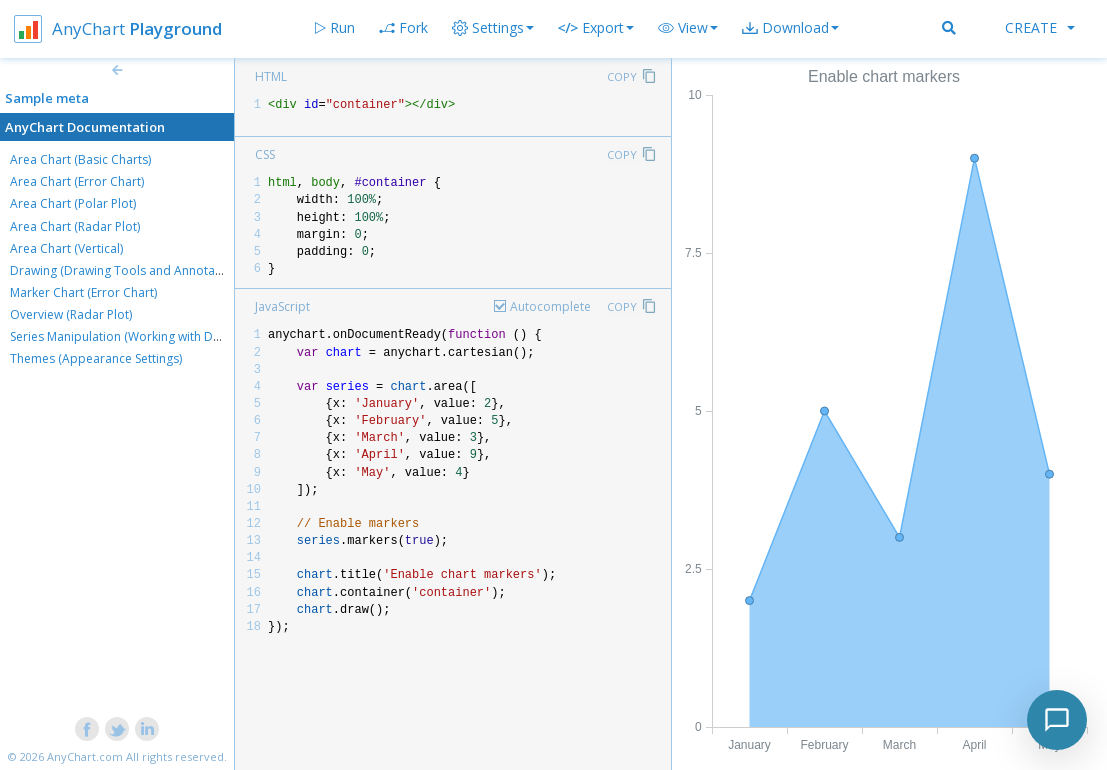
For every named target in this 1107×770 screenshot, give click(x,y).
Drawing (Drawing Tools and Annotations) (128, 270)
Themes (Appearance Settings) (96, 358)
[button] (688, 28)
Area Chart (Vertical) (66, 248)
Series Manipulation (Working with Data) (122, 336)
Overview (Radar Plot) (71, 314)
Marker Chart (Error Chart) (83, 292)
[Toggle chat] (1057, 720)
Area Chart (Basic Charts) (80, 159)
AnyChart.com (85, 756)
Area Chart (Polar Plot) (73, 203)
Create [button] (1040, 27)
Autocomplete (550, 306)
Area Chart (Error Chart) (77, 181)
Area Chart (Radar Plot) (75, 226)
